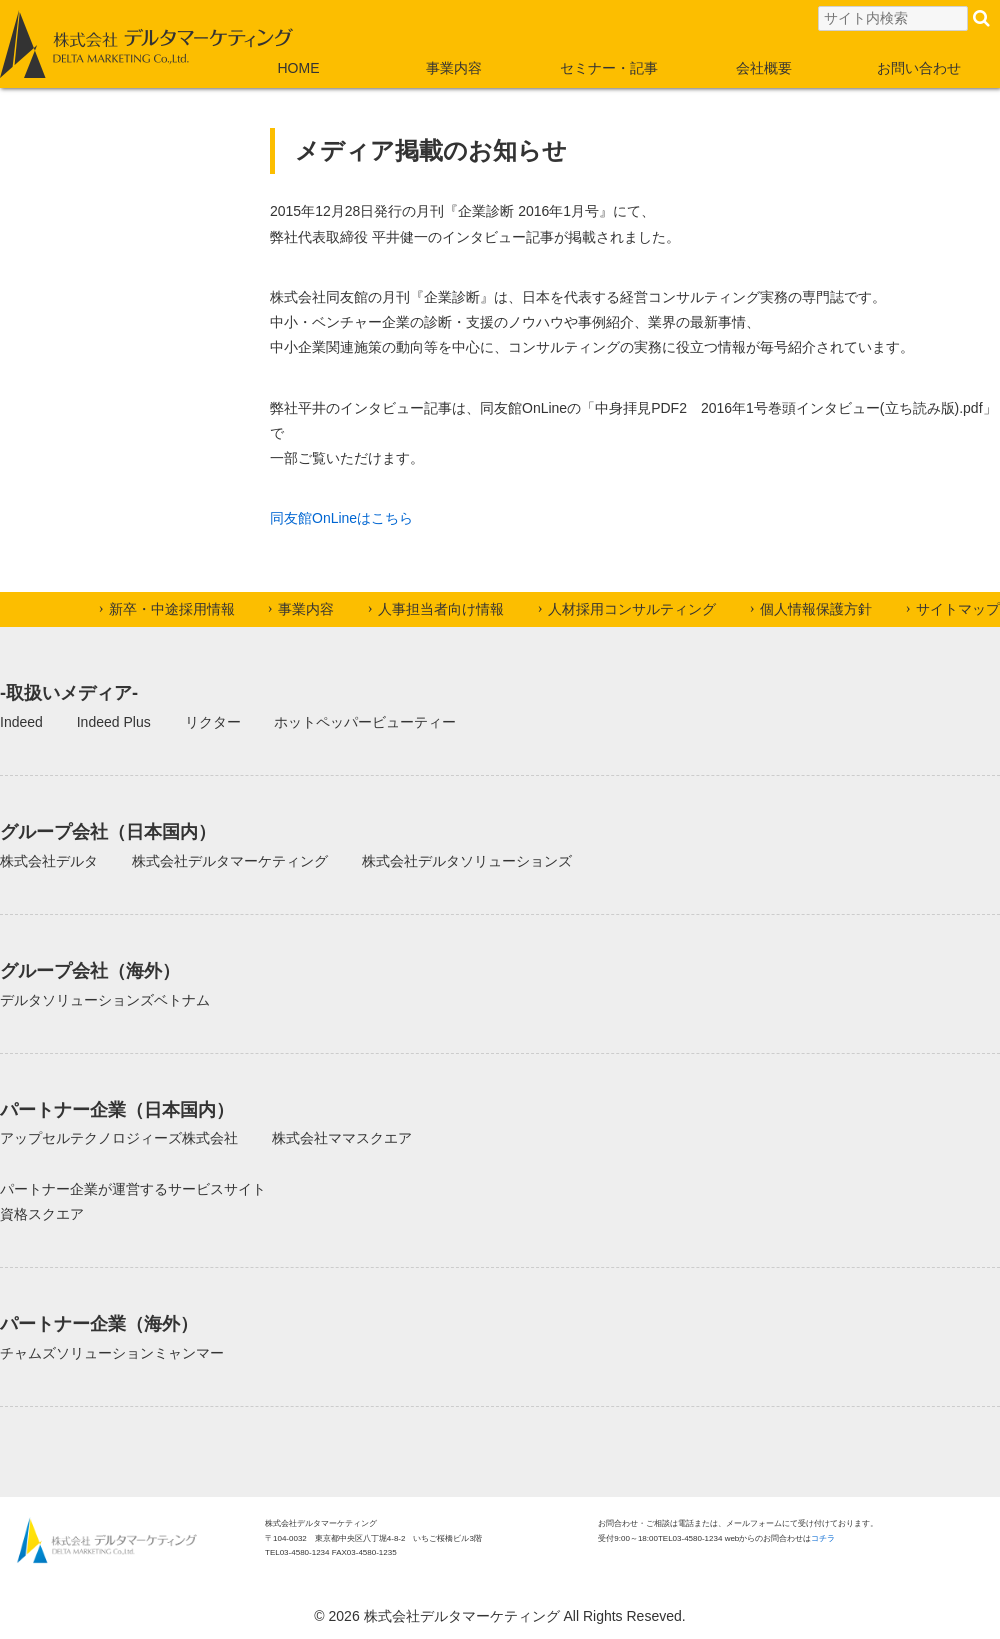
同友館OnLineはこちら (341, 518)
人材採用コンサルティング (632, 609)
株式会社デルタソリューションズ (467, 861)
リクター (213, 722)
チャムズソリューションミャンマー (112, 1353)
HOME (299, 68)
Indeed (21, 722)
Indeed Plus (114, 722)
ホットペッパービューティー (365, 722)
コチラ (823, 1538)
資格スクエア (42, 1214)
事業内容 (454, 68)
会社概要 (764, 68)
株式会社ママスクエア (342, 1138)
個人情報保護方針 (816, 609)
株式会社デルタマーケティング (230, 861)
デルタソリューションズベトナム (105, 1000)
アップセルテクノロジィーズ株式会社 (119, 1138)
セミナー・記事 (609, 68)
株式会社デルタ (49, 861)
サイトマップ (958, 609)
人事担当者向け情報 (441, 609)
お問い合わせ (919, 68)
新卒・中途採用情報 (172, 609)
